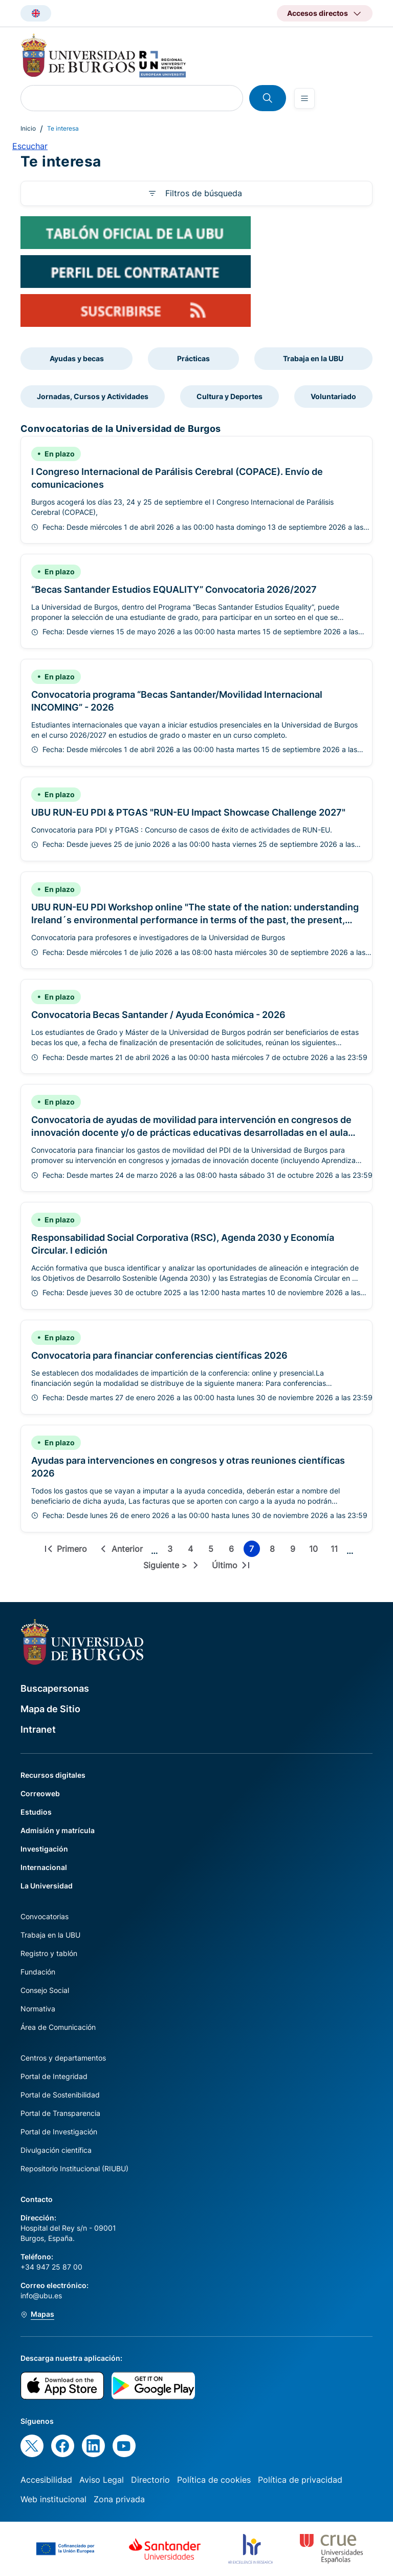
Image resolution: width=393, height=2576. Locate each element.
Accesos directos (317, 13)
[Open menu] (304, 98)
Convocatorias (44, 1916)
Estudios (36, 1812)
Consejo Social (44, 1990)
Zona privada (119, 2499)
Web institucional (53, 2499)
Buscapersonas (54, 1688)
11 (336, 1550)
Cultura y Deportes (229, 396)
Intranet (38, 1729)
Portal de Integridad (54, 2076)
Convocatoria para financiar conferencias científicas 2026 (159, 1355)
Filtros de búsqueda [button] (203, 193)
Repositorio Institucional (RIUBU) (74, 2168)
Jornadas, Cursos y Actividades (92, 396)
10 (315, 1550)
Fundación (37, 1971)
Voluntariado (333, 396)
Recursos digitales (52, 1775)
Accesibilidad (46, 2480)
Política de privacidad (300, 2480)
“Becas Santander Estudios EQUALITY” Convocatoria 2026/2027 (174, 589)
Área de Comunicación (58, 2027)
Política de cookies (214, 2480)
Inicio (28, 128)
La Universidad (46, 1885)
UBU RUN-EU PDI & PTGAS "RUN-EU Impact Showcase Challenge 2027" (188, 812)
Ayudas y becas (77, 358)
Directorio (150, 2480)
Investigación (44, 1848)
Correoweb (40, 1793)
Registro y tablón (48, 1953)
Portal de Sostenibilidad (60, 2094)
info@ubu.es (41, 2295)
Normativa (37, 2008)
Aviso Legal (101, 2480)
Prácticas (193, 358)
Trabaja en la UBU (313, 358)
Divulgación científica (56, 2150)
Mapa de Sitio (50, 1709)
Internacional (43, 1867)
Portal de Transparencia (60, 2113)
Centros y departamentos (63, 2057)
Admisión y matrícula (57, 1830)
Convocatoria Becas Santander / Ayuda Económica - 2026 (158, 1014)
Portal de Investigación (58, 2131)
